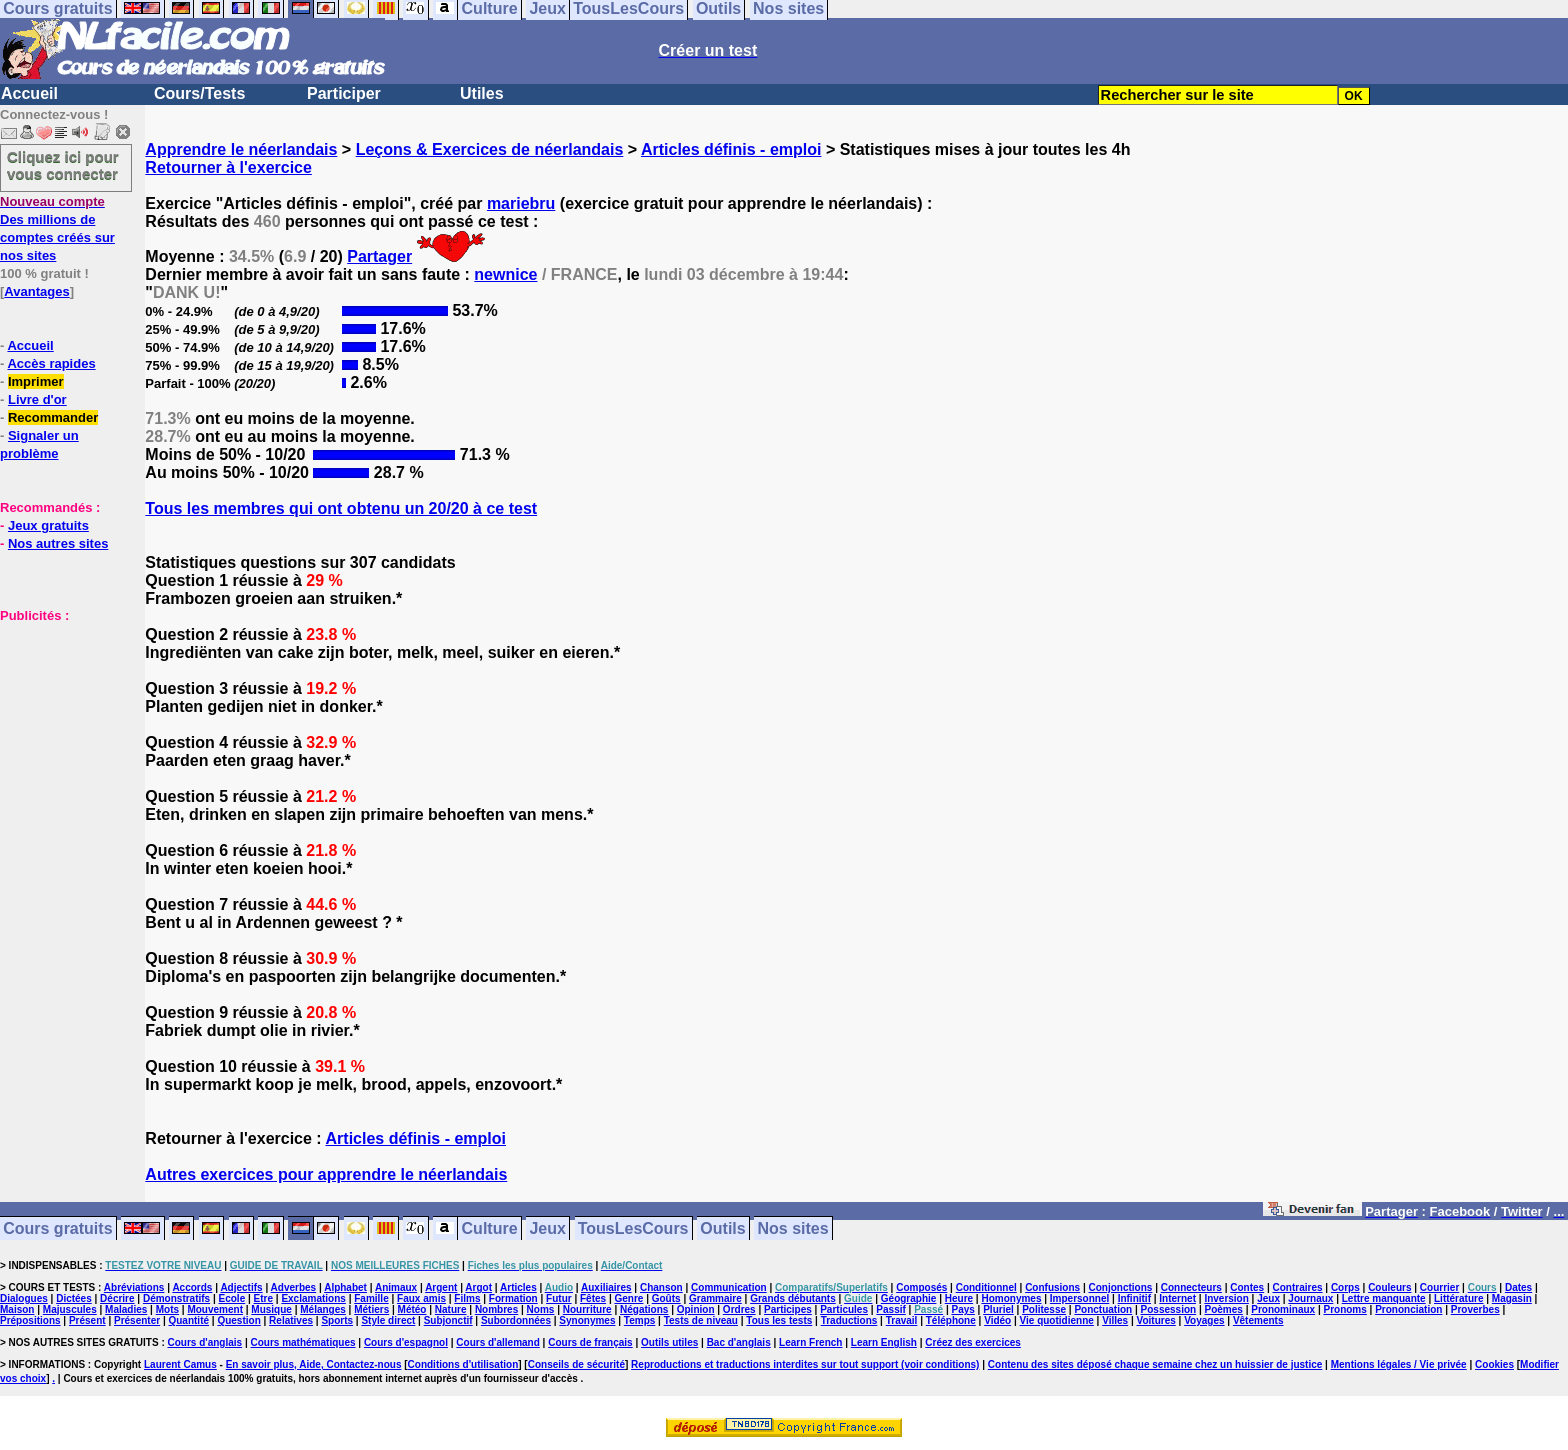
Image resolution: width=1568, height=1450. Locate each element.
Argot (478, 1287)
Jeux (547, 1228)
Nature (451, 1309)
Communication (729, 1287)
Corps (1345, 1287)
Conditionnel (986, 1287)
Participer (344, 93)
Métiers (371, 1309)
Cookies (1494, 1364)
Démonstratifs (176, 1298)
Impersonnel (1079, 1298)
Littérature (1458, 1298)
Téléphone (951, 1320)
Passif (890, 1309)
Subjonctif (448, 1320)
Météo (412, 1309)
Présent (87, 1320)
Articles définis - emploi (731, 149)
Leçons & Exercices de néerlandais (490, 149)
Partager (379, 256)
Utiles (482, 93)
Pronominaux (1283, 1309)
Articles (518, 1287)
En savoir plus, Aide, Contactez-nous (314, 1364)
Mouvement (215, 1309)
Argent (441, 1287)
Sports (337, 1320)
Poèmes (1224, 1309)
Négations (644, 1309)
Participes (788, 1309)
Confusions (1052, 1287)
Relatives (291, 1320)
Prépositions (30, 1320)
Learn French (810, 1342)
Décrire (117, 1298)
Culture (490, 1228)
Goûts (666, 1298)
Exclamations (313, 1298)
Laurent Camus (180, 1364)
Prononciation (1408, 1309)
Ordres (739, 1309)
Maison (17, 1309)
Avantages (36, 291)
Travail (902, 1320)
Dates (1518, 1287)
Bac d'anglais (739, 1342)
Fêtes (593, 1298)
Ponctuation (1103, 1309)
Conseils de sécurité (576, 1364)
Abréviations (134, 1287)
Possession (1169, 1309)
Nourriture (587, 1309)
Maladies (126, 1309)
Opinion (696, 1309)
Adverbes (294, 1287)
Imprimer (36, 381)
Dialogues (24, 1298)
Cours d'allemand (498, 1342)
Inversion (1226, 1298)
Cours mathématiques (303, 1342)
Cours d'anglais (205, 1342)
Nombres (496, 1309)
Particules (844, 1309)
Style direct (388, 1320)
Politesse (1044, 1309)
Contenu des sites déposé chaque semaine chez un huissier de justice (1155, 1364)
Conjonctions (1121, 1287)
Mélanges (323, 1309)
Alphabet (345, 1287)
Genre (628, 1298)
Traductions (849, 1320)
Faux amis (421, 1298)
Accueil (29, 93)
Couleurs (1389, 1287)
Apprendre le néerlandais (241, 149)
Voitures (1156, 1320)
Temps (640, 1320)
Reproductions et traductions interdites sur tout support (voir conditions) (805, 1364)
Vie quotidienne (1057, 1320)
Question (238, 1320)
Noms (541, 1309)
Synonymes (587, 1320)
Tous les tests (779, 1320)
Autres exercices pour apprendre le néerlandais (326, 1174)
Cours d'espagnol (406, 1342)
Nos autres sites (58, 543)
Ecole (232, 1298)
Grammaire (715, 1298)
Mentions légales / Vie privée (1399, 1364)
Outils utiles (669, 1342)
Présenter (137, 1320)
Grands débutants (793, 1298)
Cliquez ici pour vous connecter (63, 165)
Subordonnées (516, 1320)
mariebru (521, 203)
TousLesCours (633, 1228)
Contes (1247, 1287)
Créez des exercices (973, 1342)
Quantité (188, 1320)
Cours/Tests (199, 93)
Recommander (53, 417)
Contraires (1298, 1287)
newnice (505, 274)
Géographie (909, 1298)
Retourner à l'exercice (228, 167)
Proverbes (1475, 1309)
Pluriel (998, 1309)
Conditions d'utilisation (463, 1364)
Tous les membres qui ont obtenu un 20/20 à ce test (341, 508)
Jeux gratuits (48, 525)
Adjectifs (241, 1287)
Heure (959, 1298)
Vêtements (1258, 1320)
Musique (271, 1309)
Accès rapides (51, 363)
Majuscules (70, 1309)
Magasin (1512, 1298)
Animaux (396, 1287)
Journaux (1310, 1298)
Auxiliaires (606, 1287)
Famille (371, 1298)
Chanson (661, 1287)
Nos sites (793, 1228)
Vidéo (997, 1320)
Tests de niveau (701, 1320)
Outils (722, 1228)
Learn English (884, 1342)
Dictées (74, 1298)
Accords (192, 1287)
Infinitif (1134, 1298)
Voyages (1204, 1320)
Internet (1177, 1298)
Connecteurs (1191, 1287)
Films (467, 1298)
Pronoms (1344, 1309)
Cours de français (590, 1342)
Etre (263, 1298)
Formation (513, 1298)
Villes (1115, 1320)
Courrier (1439, 1287)
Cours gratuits (57, 1228)
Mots (167, 1309)
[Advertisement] (60, 724)
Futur (559, 1298)
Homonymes (1011, 1298)
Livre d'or (37, 399)
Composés (921, 1287)
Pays (962, 1309)
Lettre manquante (1384, 1298)
